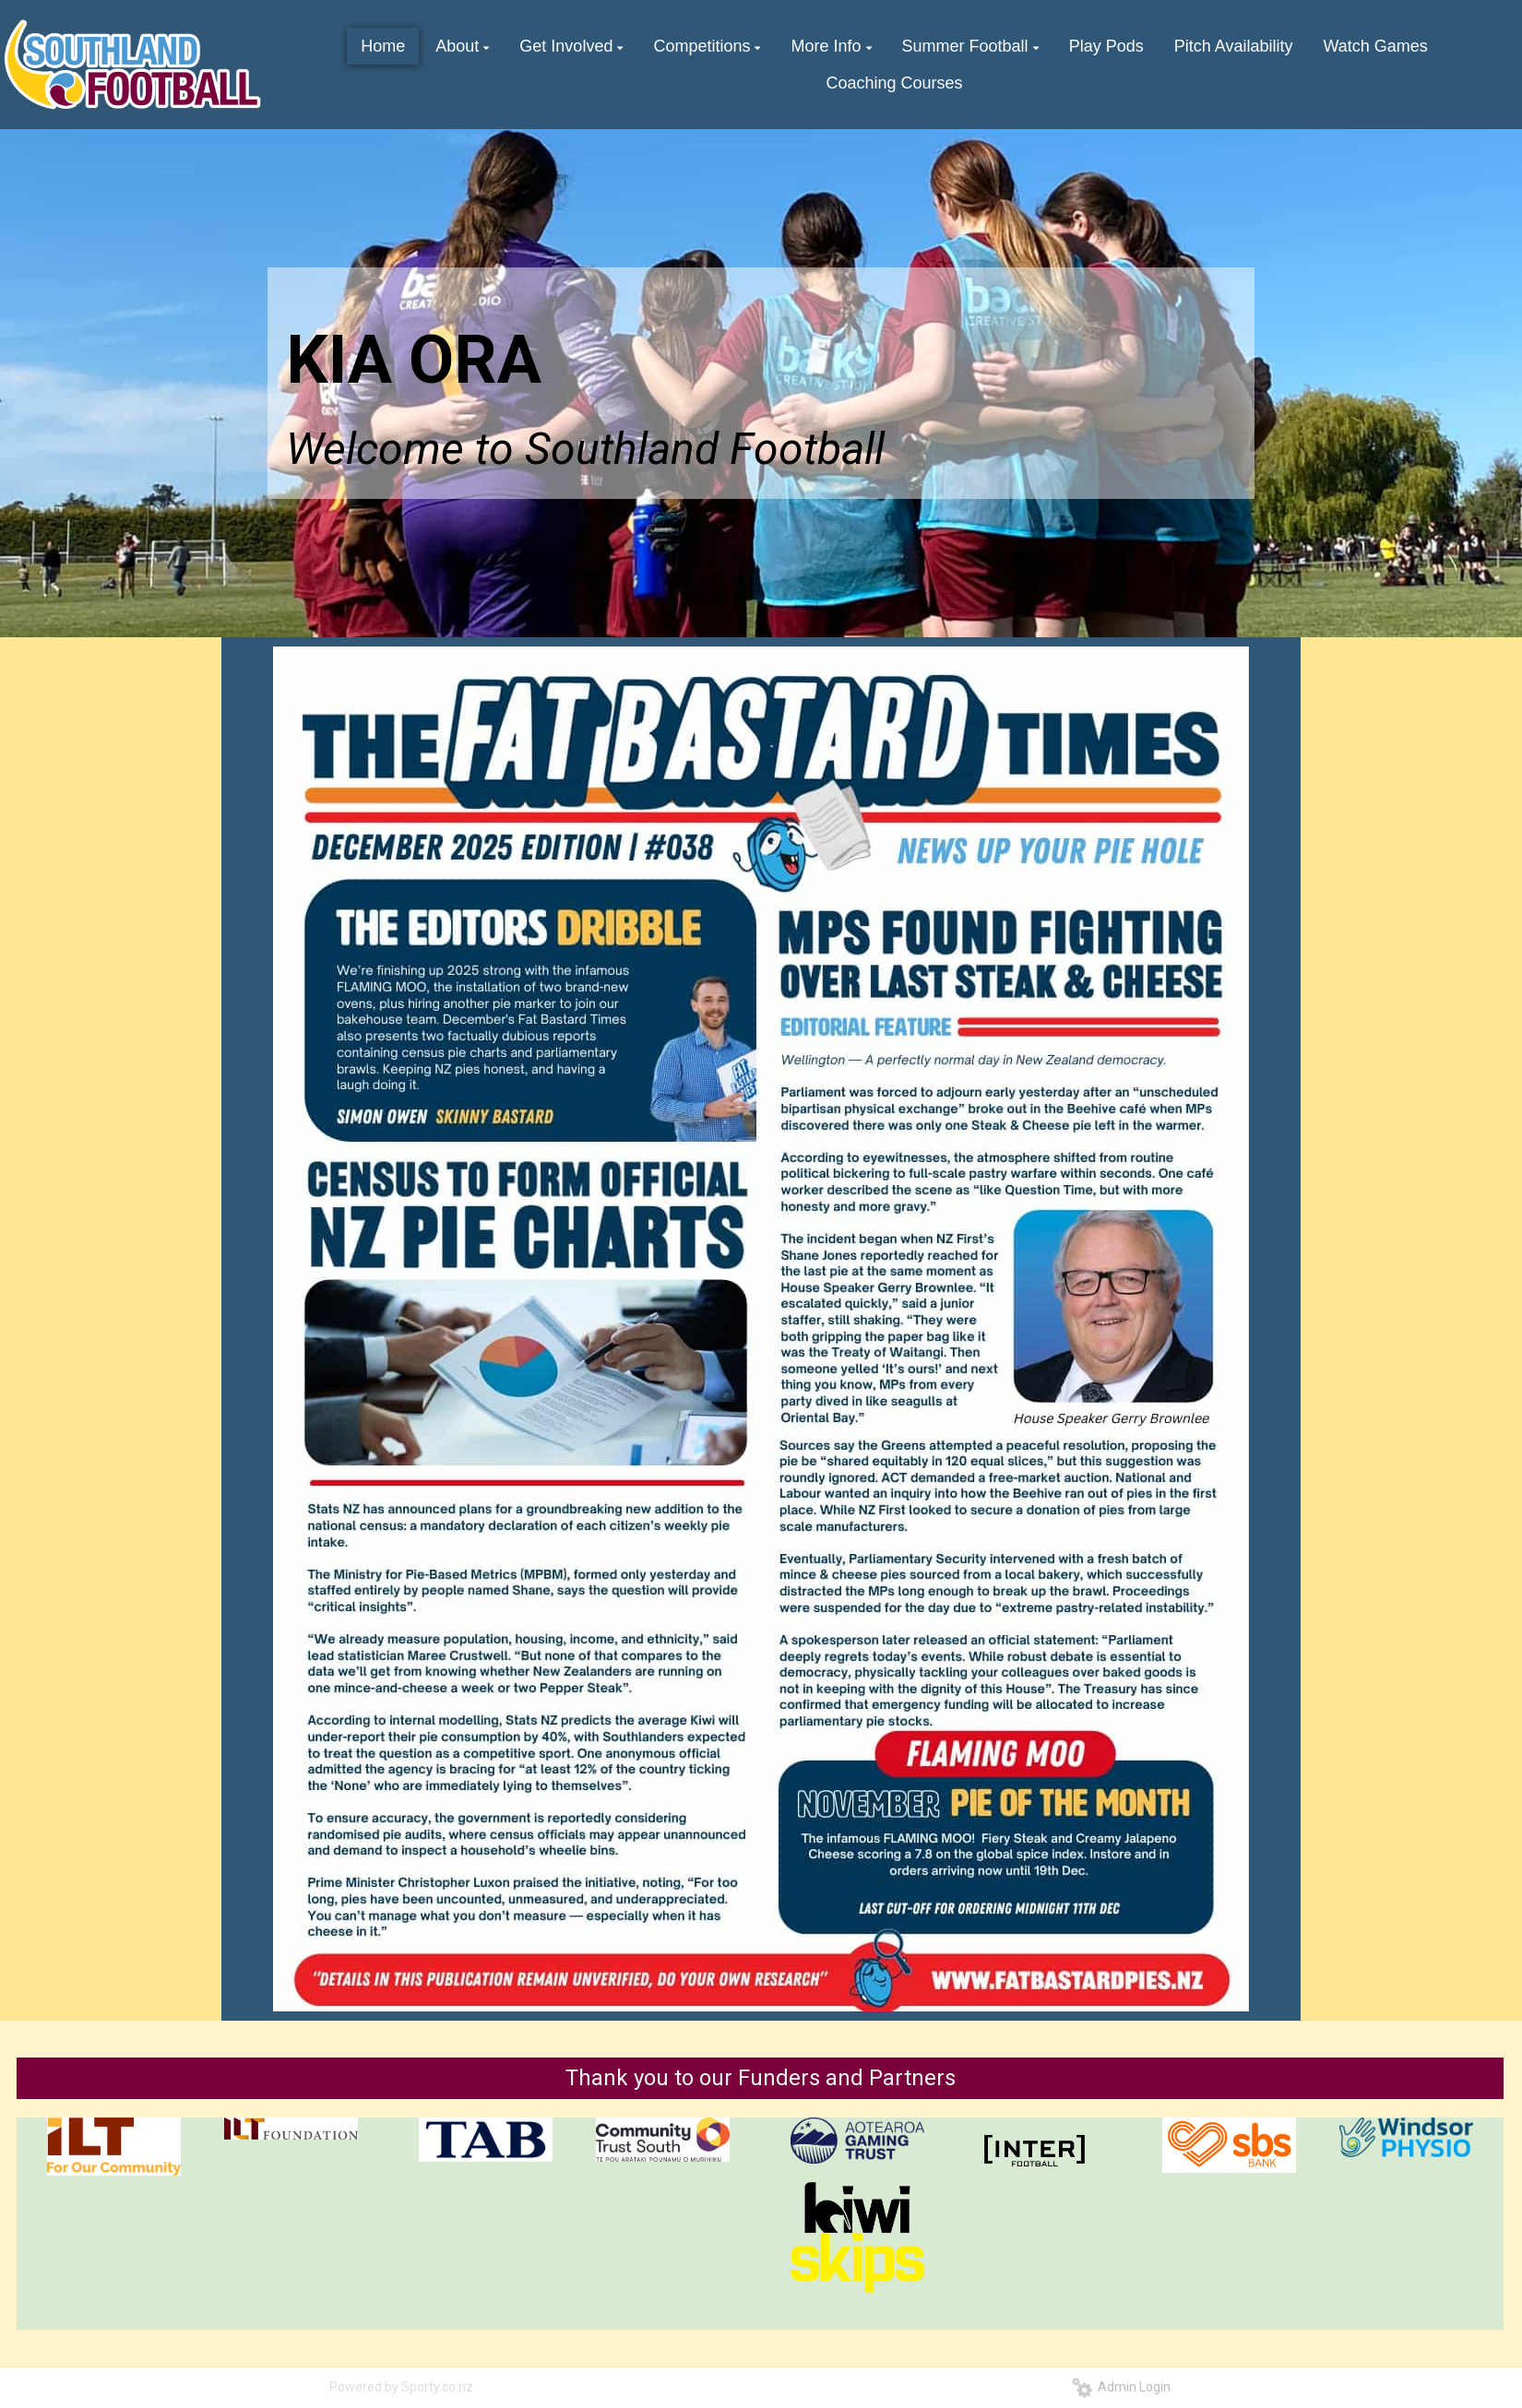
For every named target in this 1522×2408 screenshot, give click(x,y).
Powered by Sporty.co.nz (401, 2386)
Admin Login (1121, 2386)
